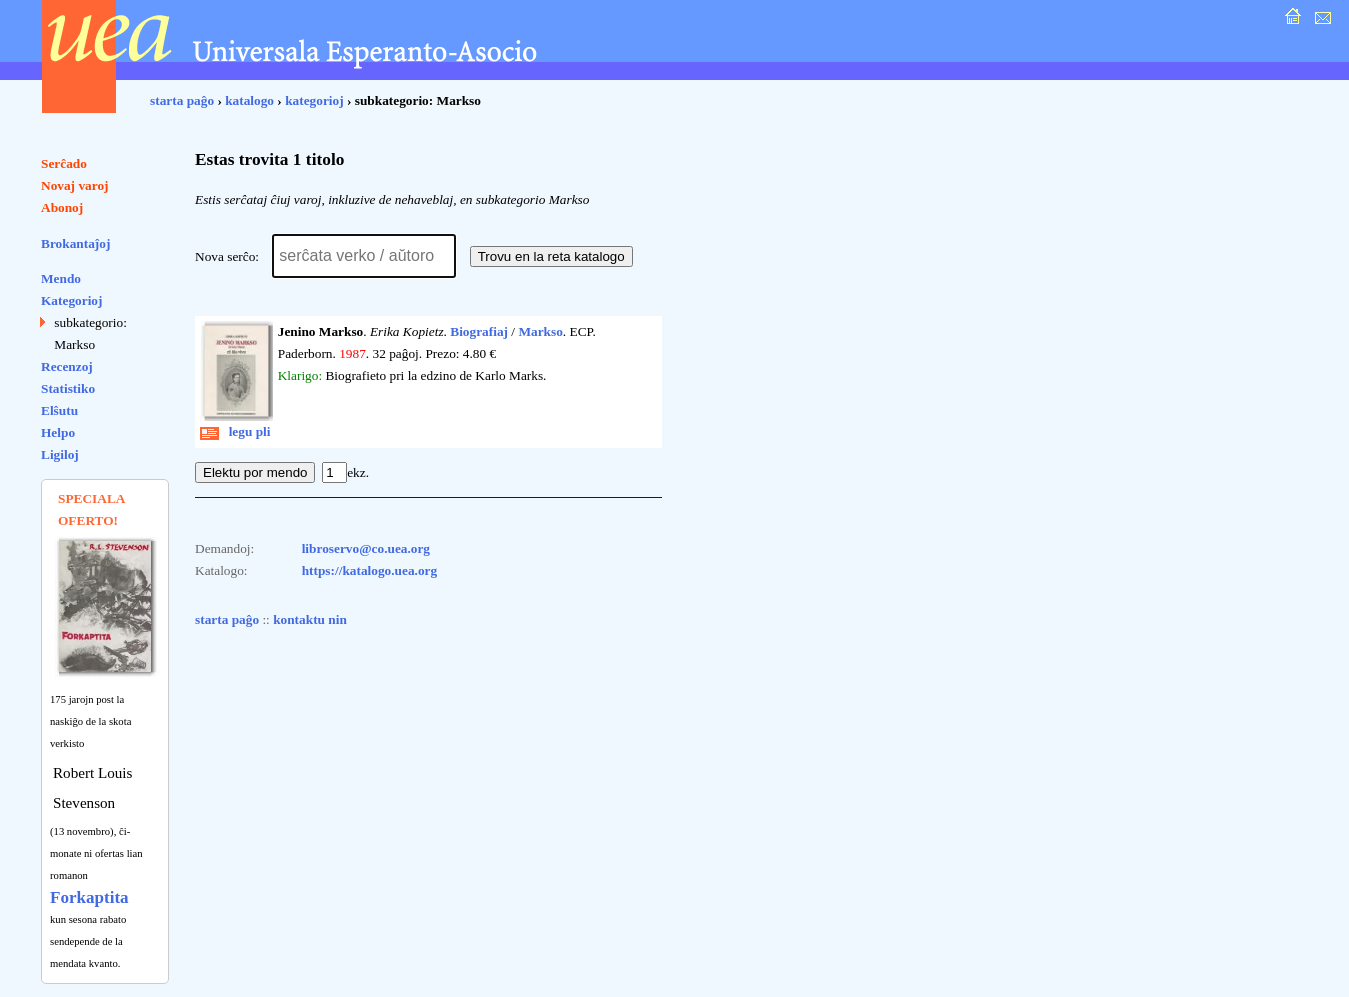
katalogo (249, 100)
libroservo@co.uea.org (366, 548)
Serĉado (64, 163)
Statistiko (68, 388)
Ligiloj (60, 454)
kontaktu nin (310, 619)
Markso (540, 331)
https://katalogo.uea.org (370, 570)
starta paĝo (182, 100)
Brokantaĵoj (75, 243)
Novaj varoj (75, 185)
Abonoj (62, 207)
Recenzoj (67, 366)
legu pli (235, 431)
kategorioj (314, 100)
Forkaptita (89, 897)
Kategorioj (71, 300)
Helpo (58, 432)
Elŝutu (59, 410)
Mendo (61, 278)
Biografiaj (479, 331)
